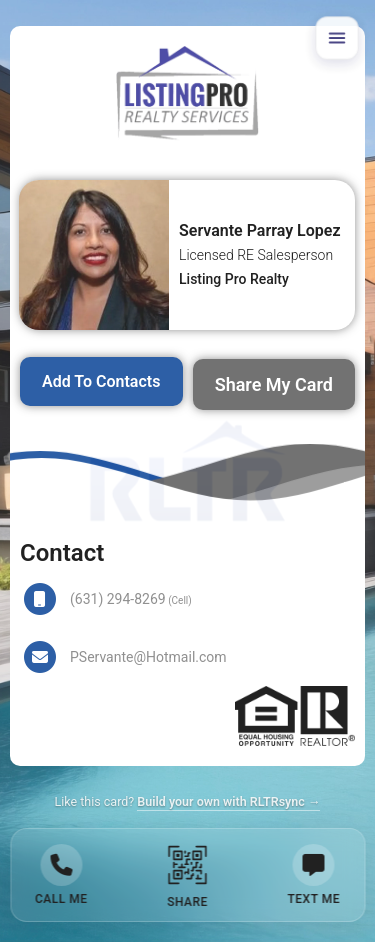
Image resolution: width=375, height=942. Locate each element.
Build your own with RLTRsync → (228, 801)
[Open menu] (336, 37)
